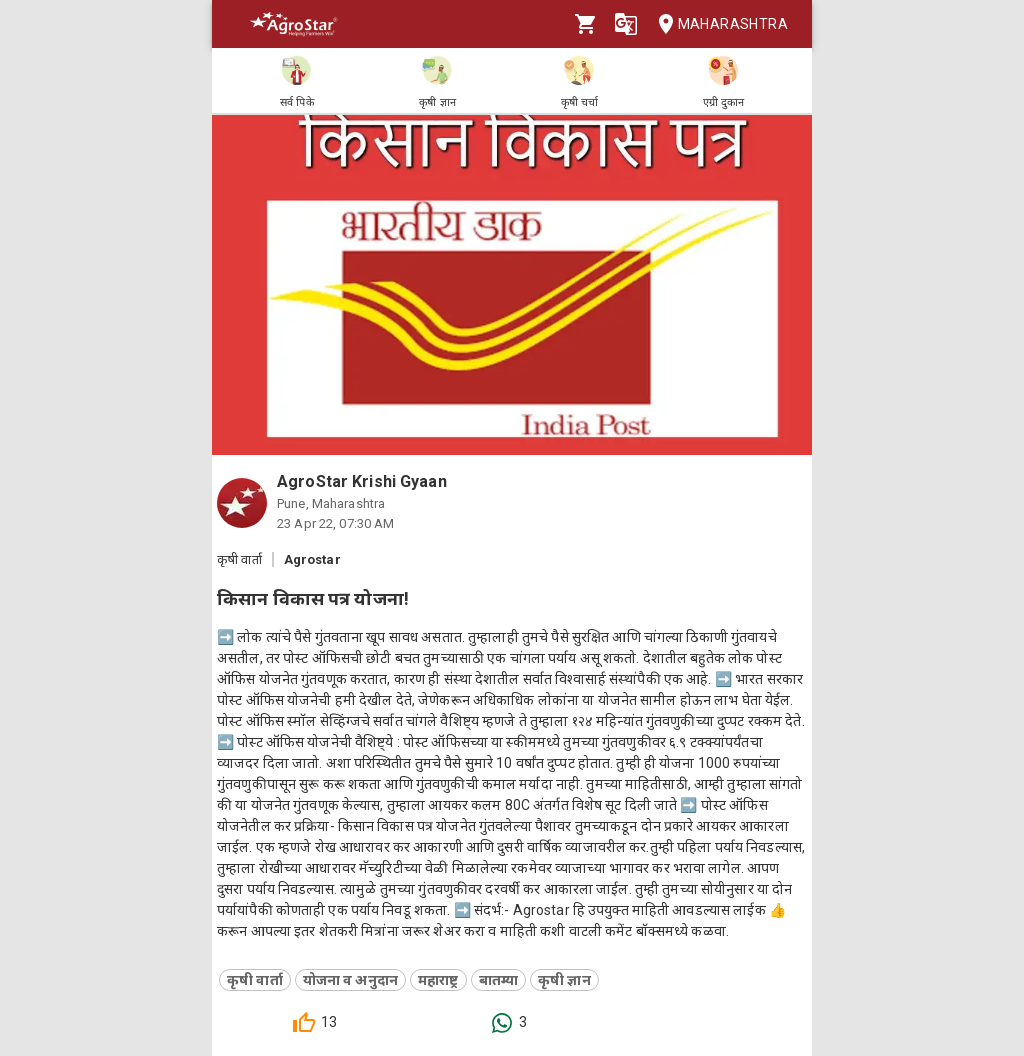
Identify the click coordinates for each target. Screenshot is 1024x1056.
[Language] (626, 24)
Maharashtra (717, 24)
